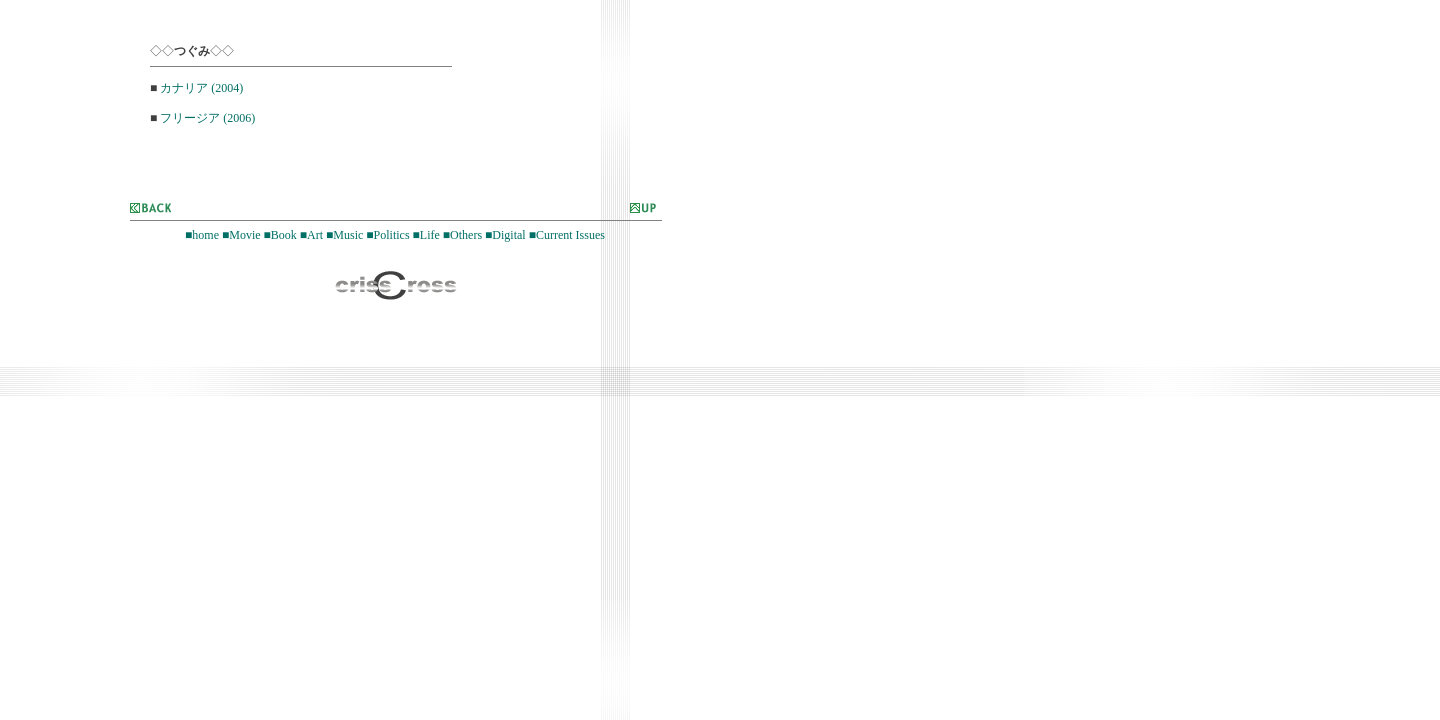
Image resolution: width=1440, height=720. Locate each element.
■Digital (505, 235)
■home (202, 235)
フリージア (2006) (207, 118)
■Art (311, 235)
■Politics (387, 235)
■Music (344, 235)
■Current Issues (567, 235)
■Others (462, 235)
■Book (280, 235)
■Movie (241, 235)
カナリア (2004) (201, 88)
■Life (426, 235)
